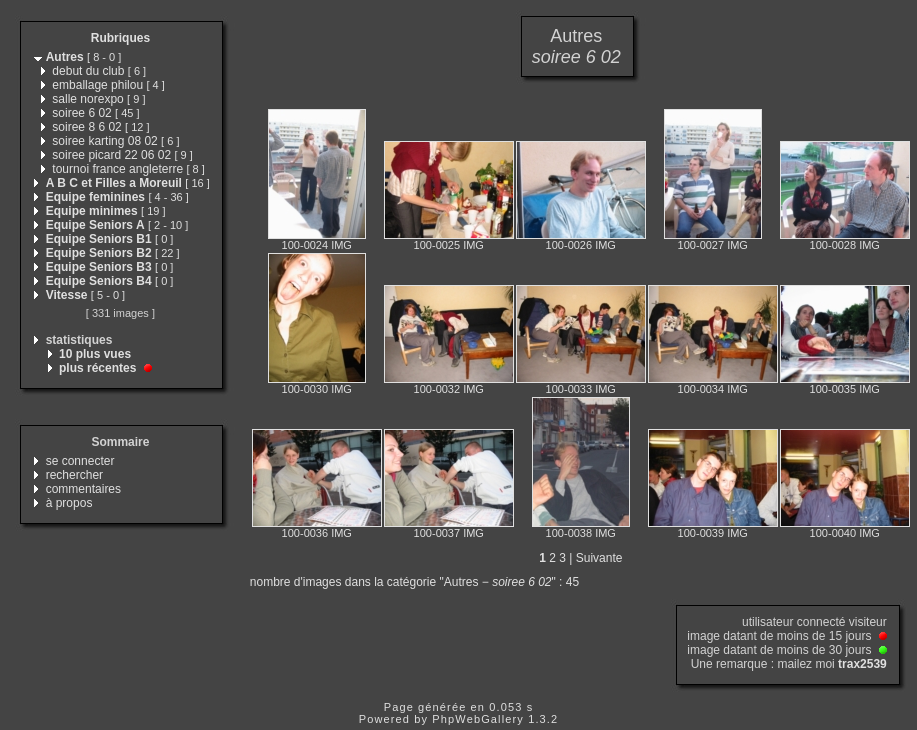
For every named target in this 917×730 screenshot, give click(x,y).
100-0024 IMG (317, 245)
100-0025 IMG (449, 245)
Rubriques (120, 38)
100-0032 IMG (449, 389)
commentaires (83, 489)
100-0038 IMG (581, 533)
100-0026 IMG (581, 245)
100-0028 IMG (845, 245)
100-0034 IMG (713, 389)
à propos (69, 503)
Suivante (599, 558)
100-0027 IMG (713, 245)
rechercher (74, 475)
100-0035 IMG (845, 389)
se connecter (80, 461)
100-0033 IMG (581, 389)
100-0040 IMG (845, 533)
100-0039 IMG (713, 533)
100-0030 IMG (317, 389)
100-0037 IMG (449, 533)
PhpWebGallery (478, 719)
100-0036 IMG (317, 533)
